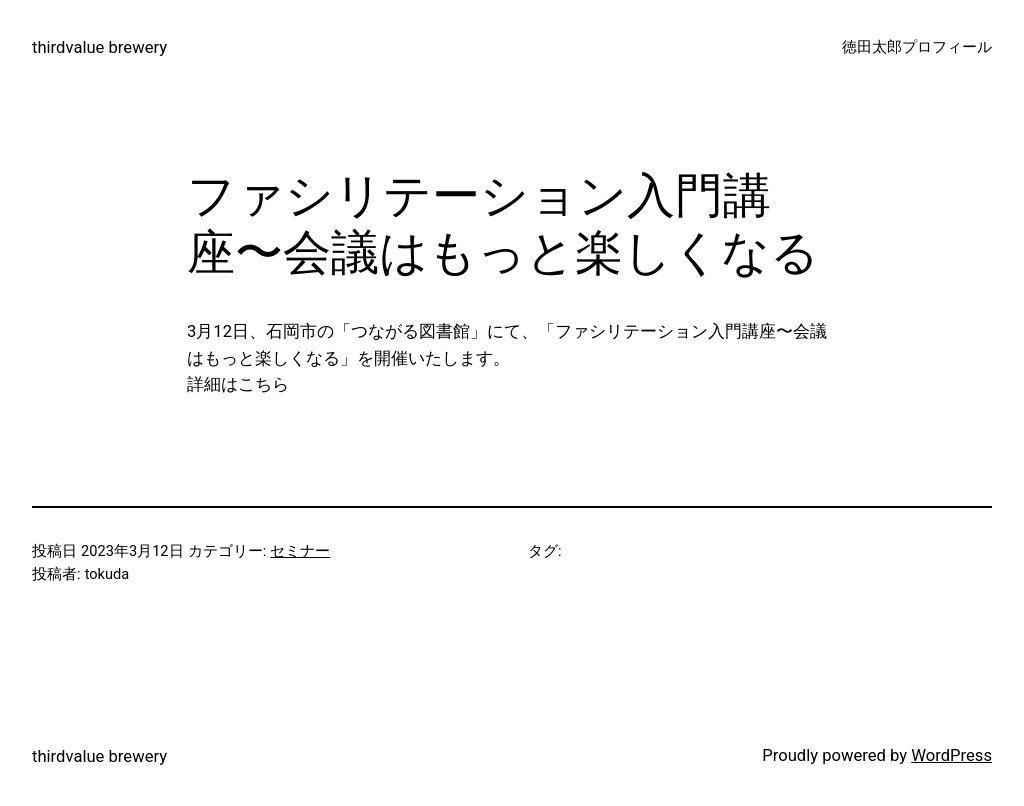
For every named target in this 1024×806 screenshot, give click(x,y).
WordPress (951, 755)
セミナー (300, 551)
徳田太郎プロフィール (917, 47)
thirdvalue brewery (99, 47)
